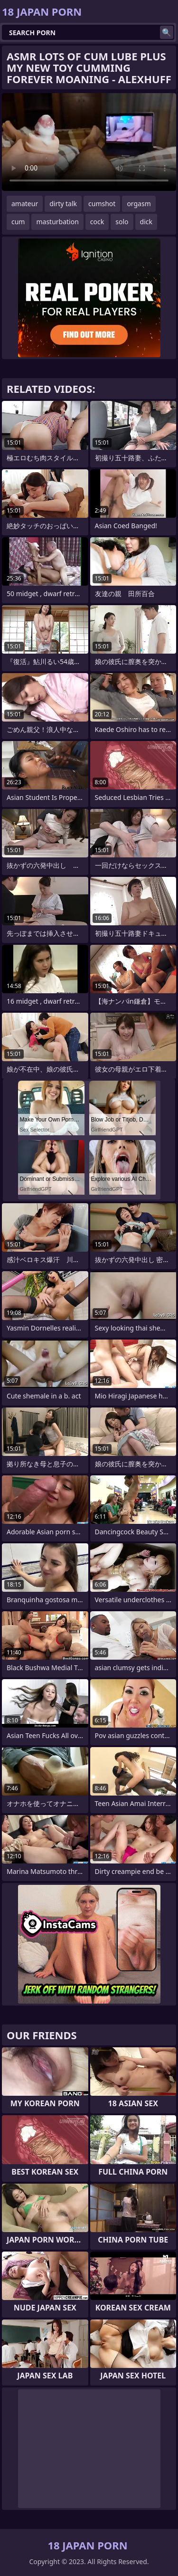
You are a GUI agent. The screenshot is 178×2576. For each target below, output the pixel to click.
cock (97, 221)
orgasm (138, 203)
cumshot (101, 203)
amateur (24, 203)
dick (146, 221)
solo (121, 221)
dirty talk (63, 203)
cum (18, 221)
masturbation (57, 221)
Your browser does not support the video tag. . (89, 142)
